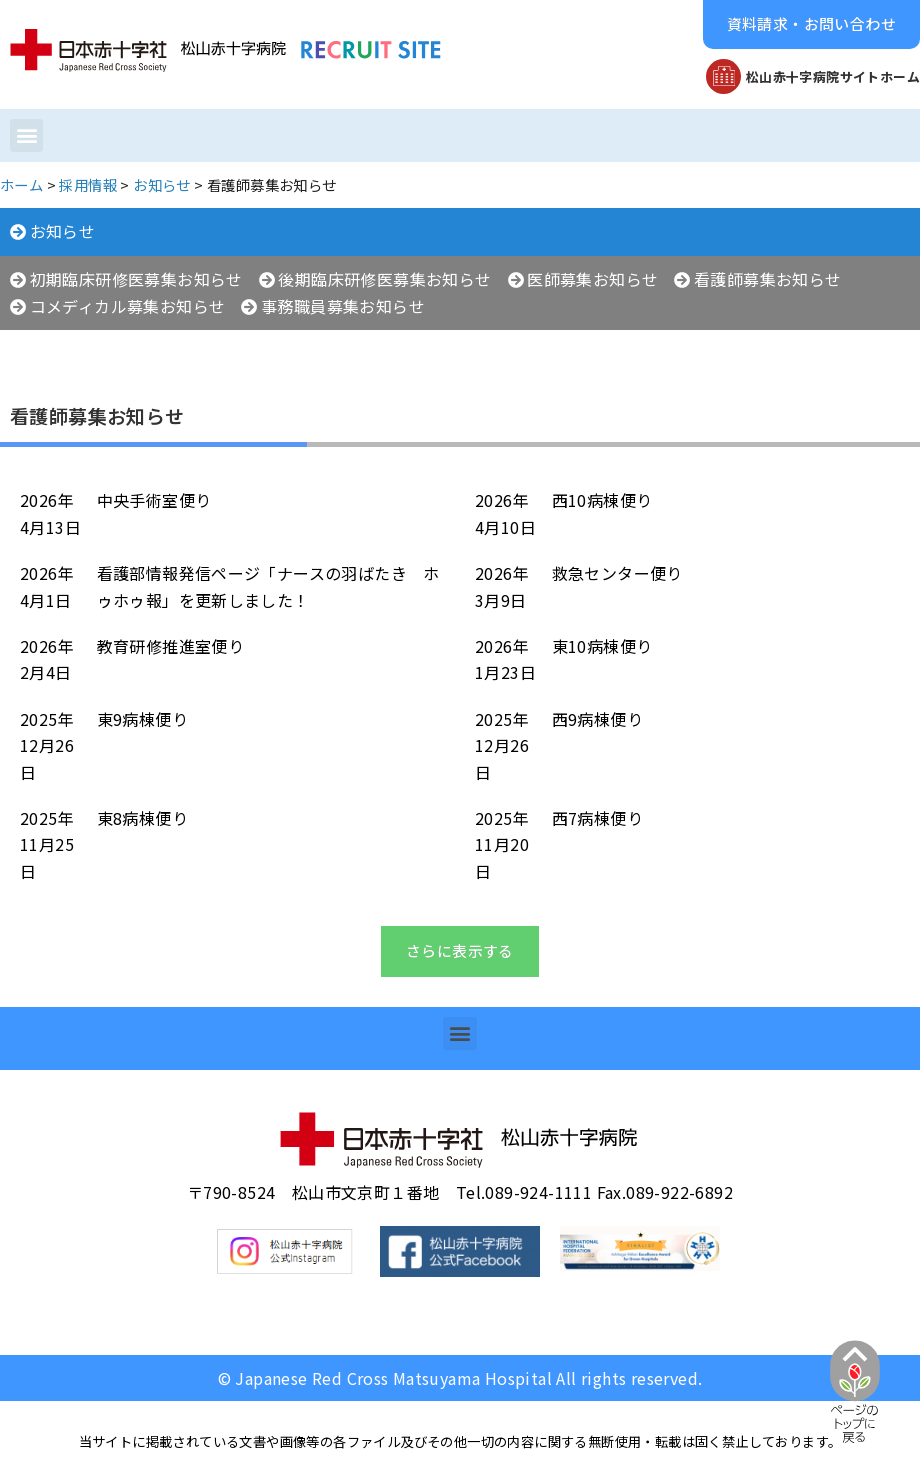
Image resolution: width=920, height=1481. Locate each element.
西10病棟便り (602, 500)
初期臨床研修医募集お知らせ (136, 279)
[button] (811, 24)
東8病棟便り (142, 818)
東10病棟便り (602, 646)
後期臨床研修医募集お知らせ (384, 279)
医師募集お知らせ (592, 279)
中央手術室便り (154, 500)
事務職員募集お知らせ (343, 306)
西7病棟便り (597, 818)
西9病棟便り (597, 719)
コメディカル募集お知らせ (128, 306)
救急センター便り (617, 573)
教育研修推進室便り (171, 646)
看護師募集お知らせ (768, 279)
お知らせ (63, 231)
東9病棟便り (142, 719)
